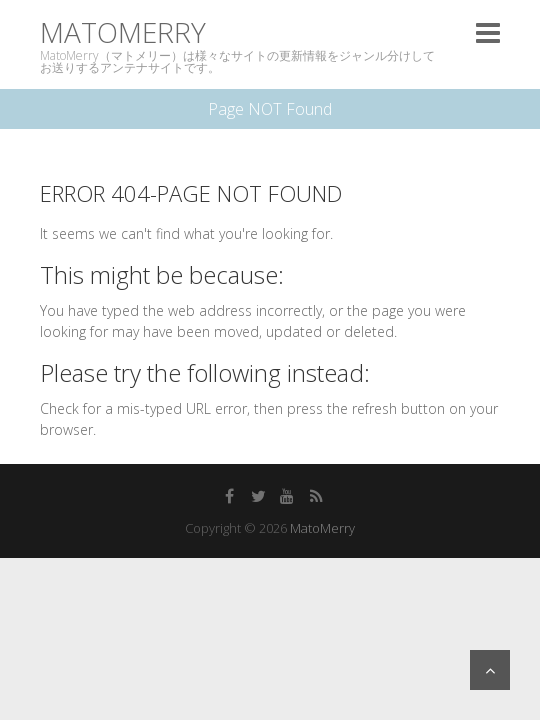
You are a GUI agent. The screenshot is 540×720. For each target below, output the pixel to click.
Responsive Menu (488, 32)
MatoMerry (123, 32)
